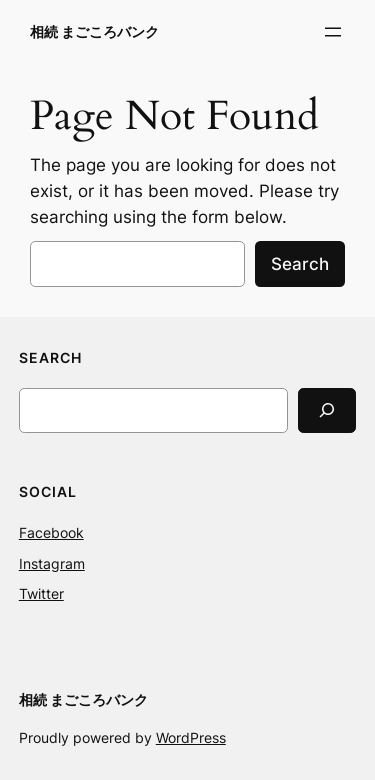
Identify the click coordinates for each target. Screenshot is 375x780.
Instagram (52, 563)
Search (300, 264)
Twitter (41, 593)
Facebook (51, 532)
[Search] (327, 410)
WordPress (191, 737)
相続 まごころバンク (94, 31)
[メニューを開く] (333, 32)
